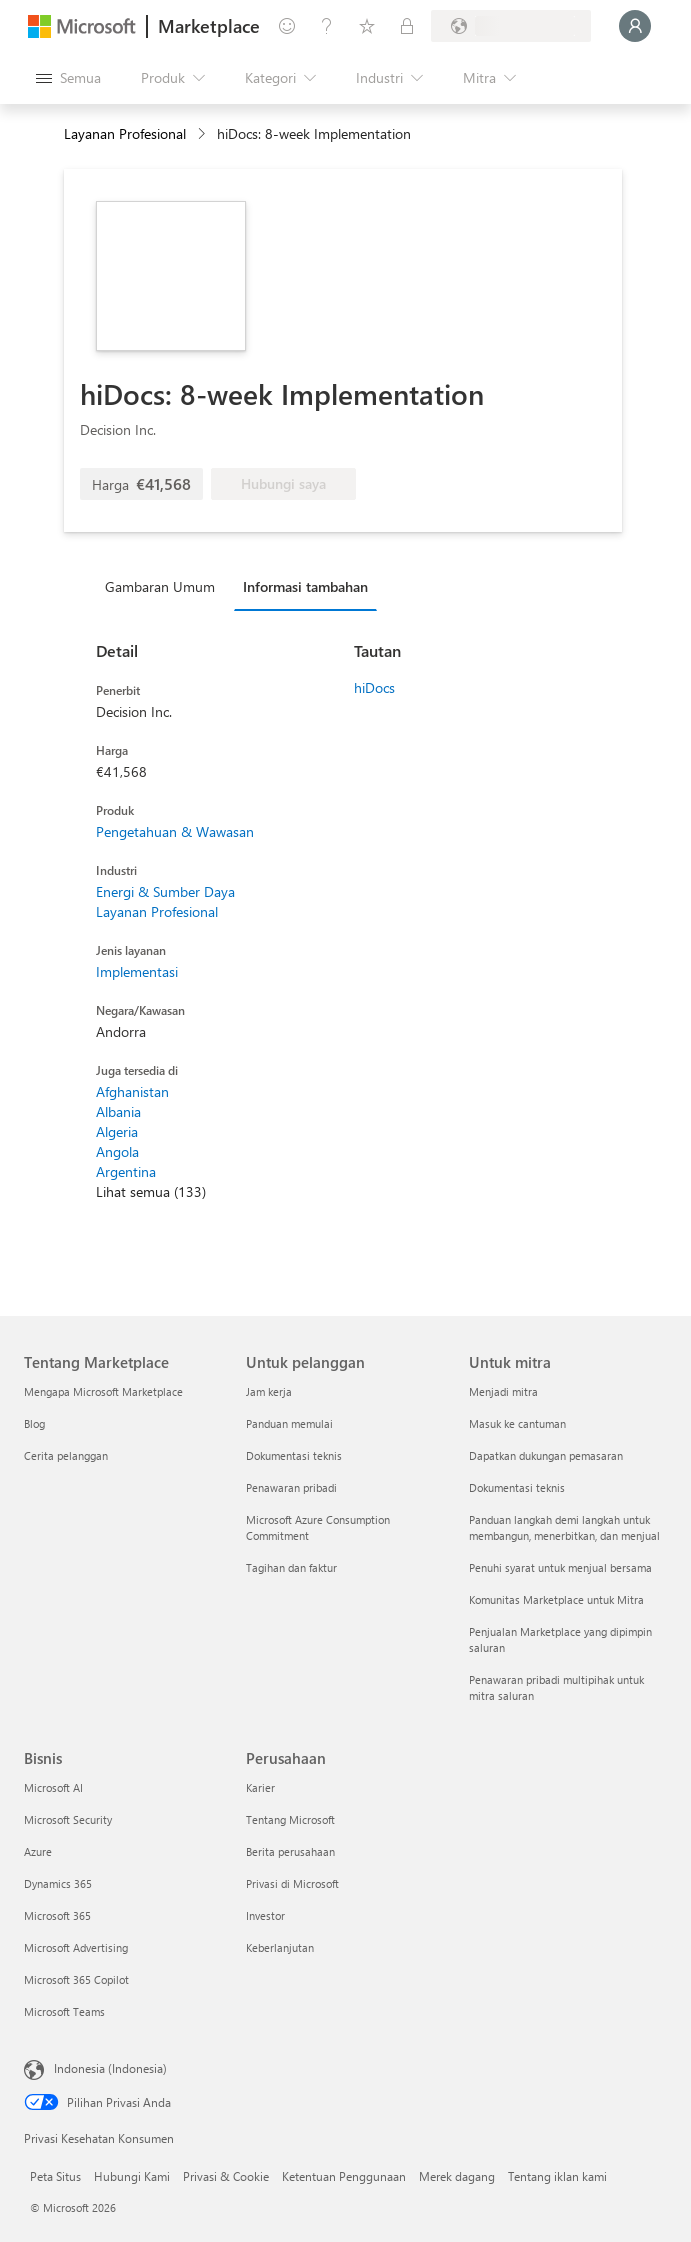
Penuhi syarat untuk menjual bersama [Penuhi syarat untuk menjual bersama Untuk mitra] (560, 1567)
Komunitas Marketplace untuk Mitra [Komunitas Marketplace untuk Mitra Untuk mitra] (556, 1599)
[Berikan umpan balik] (287, 26)
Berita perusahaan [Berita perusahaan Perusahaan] (290, 1851)
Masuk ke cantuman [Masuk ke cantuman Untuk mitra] (517, 1423)
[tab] (165, 586)
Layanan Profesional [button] (125, 133)
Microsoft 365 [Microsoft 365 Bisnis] (57, 1915)
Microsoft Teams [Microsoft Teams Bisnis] (64, 2011)
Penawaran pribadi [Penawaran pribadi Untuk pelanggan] (291, 1487)
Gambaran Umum (160, 586)
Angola (117, 1151)
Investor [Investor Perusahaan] (265, 1915)
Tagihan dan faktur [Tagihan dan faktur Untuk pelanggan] (291, 1567)
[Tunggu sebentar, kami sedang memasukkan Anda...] (635, 26)
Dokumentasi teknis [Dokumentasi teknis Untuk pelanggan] (294, 1455)
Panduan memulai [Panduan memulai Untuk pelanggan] (289, 1423)
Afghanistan (132, 1091)
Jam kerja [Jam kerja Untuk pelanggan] (269, 1391)
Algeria (117, 1131)
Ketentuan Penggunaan (344, 2176)
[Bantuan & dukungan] (327, 26)
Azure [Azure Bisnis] (38, 1851)
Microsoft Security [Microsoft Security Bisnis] (68, 1819)
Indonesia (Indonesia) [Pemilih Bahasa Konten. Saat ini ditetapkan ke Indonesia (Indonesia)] (110, 2068)
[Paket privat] (407, 26)
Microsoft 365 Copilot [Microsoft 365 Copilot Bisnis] (76, 1979)
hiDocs (374, 687)
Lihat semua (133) (151, 1191)
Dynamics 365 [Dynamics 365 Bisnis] (58, 1883)
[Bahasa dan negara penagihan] (511, 26)
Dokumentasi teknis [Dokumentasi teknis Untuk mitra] (517, 1487)
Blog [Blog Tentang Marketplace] (34, 1423)
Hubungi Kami (132, 2176)
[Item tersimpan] (367, 26)
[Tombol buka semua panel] (68, 78)
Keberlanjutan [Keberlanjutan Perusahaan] (280, 1947)
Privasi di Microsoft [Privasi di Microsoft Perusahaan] (292, 1883)
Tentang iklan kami (557, 2176)
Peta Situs (55, 2176)
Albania (118, 1111)
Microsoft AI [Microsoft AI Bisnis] (53, 1787)
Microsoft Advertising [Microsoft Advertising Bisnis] (76, 1947)
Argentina (126, 1171)
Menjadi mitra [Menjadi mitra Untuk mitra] (503, 1391)
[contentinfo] (203, 134)
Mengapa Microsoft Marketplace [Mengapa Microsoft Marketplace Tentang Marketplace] (103, 1391)
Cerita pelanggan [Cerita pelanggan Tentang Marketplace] (66, 1455)
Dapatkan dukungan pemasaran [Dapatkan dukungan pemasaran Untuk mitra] (546, 1455)
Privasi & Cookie (226, 2176)
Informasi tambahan (305, 586)
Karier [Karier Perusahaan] (260, 1787)
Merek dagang (457, 2176)
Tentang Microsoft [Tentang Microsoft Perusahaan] (290, 1819)
